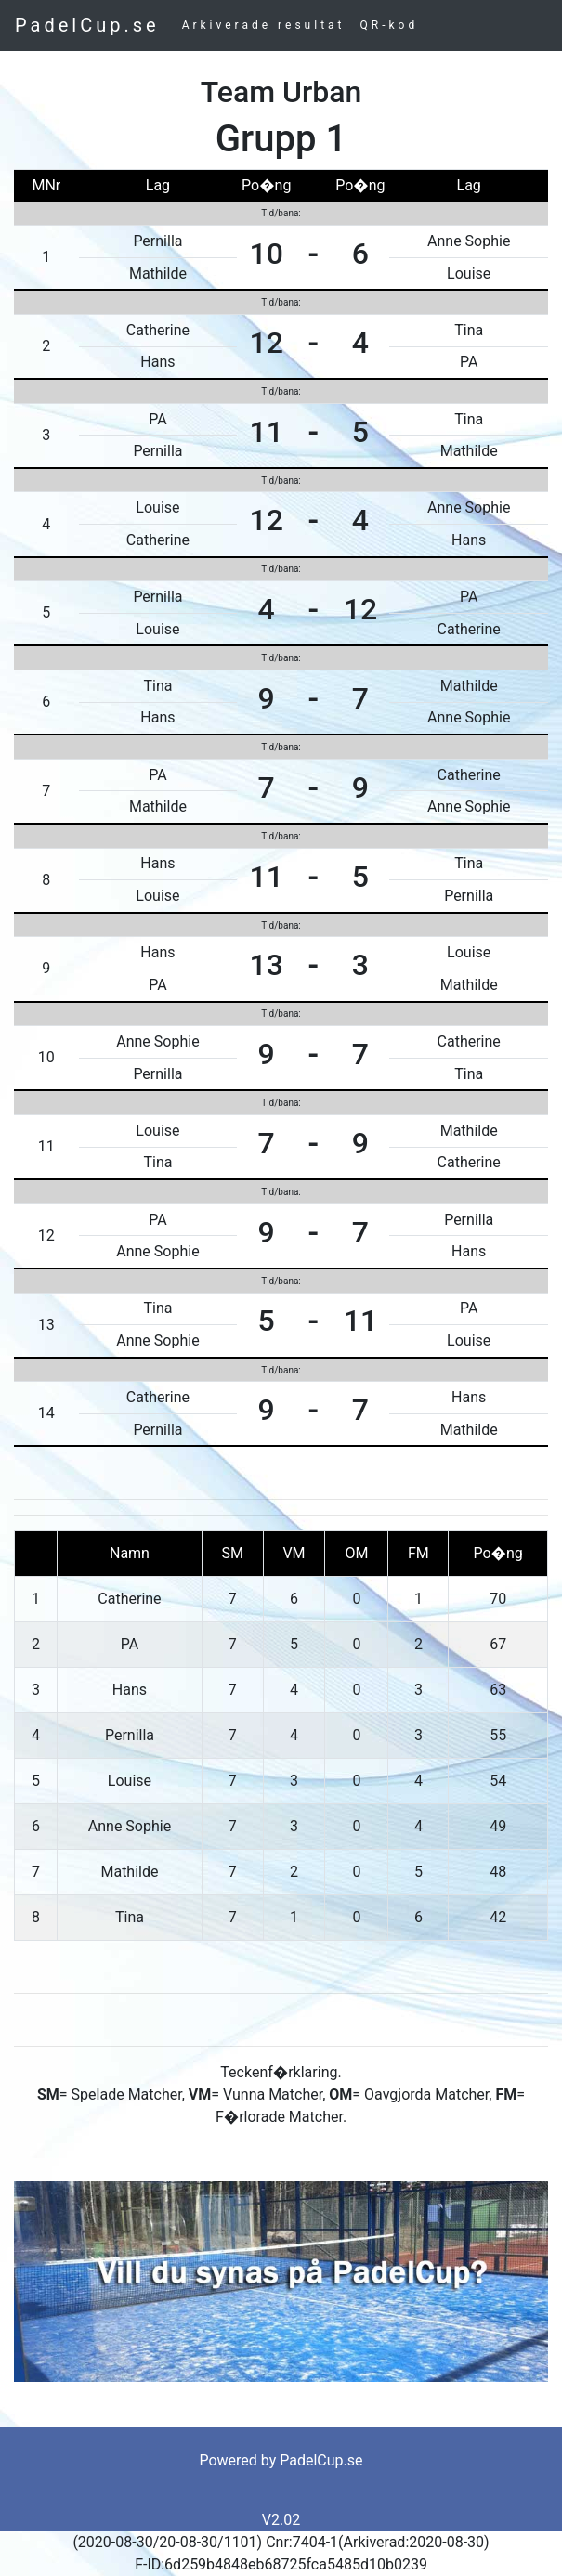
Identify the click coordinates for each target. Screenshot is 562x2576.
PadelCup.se (87, 25)
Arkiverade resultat (264, 25)
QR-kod (389, 25)
